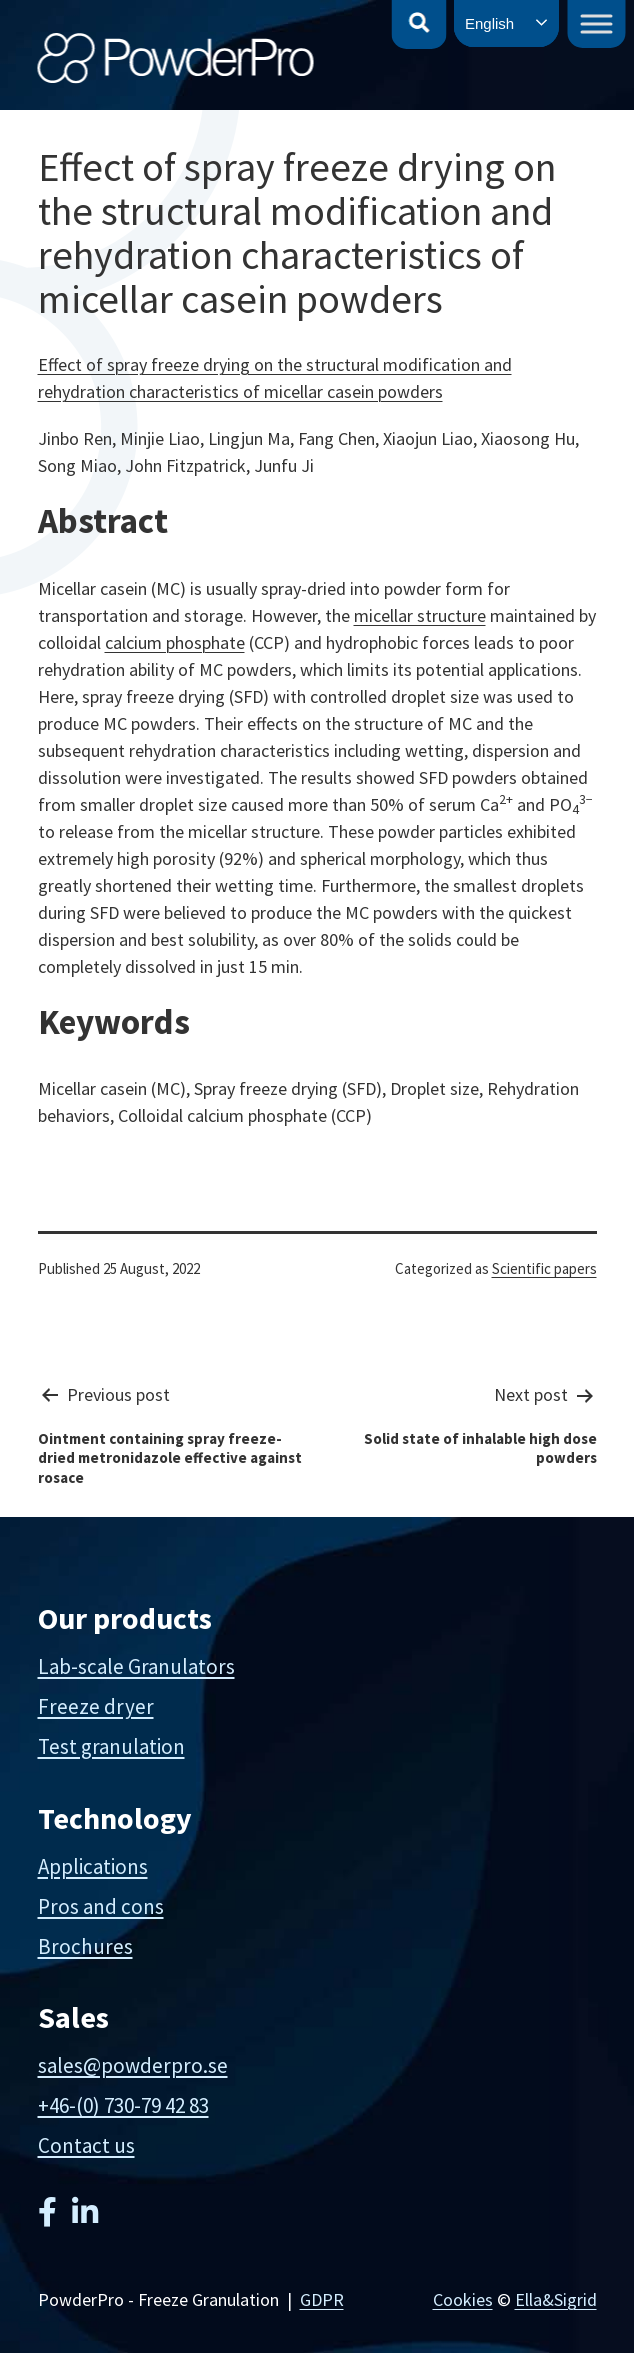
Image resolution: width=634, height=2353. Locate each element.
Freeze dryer (96, 1706)
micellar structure (420, 615)
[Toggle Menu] (597, 23)
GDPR (322, 2299)
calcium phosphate (175, 642)
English (489, 23)
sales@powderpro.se (133, 2065)
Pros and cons (101, 1906)
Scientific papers (544, 1268)
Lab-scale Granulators (136, 1666)
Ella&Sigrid (556, 2299)
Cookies (463, 2299)
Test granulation (111, 1746)
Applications (93, 1866)
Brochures (85, 1946)
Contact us (86, 2145)
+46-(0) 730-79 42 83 (123, 2105)
